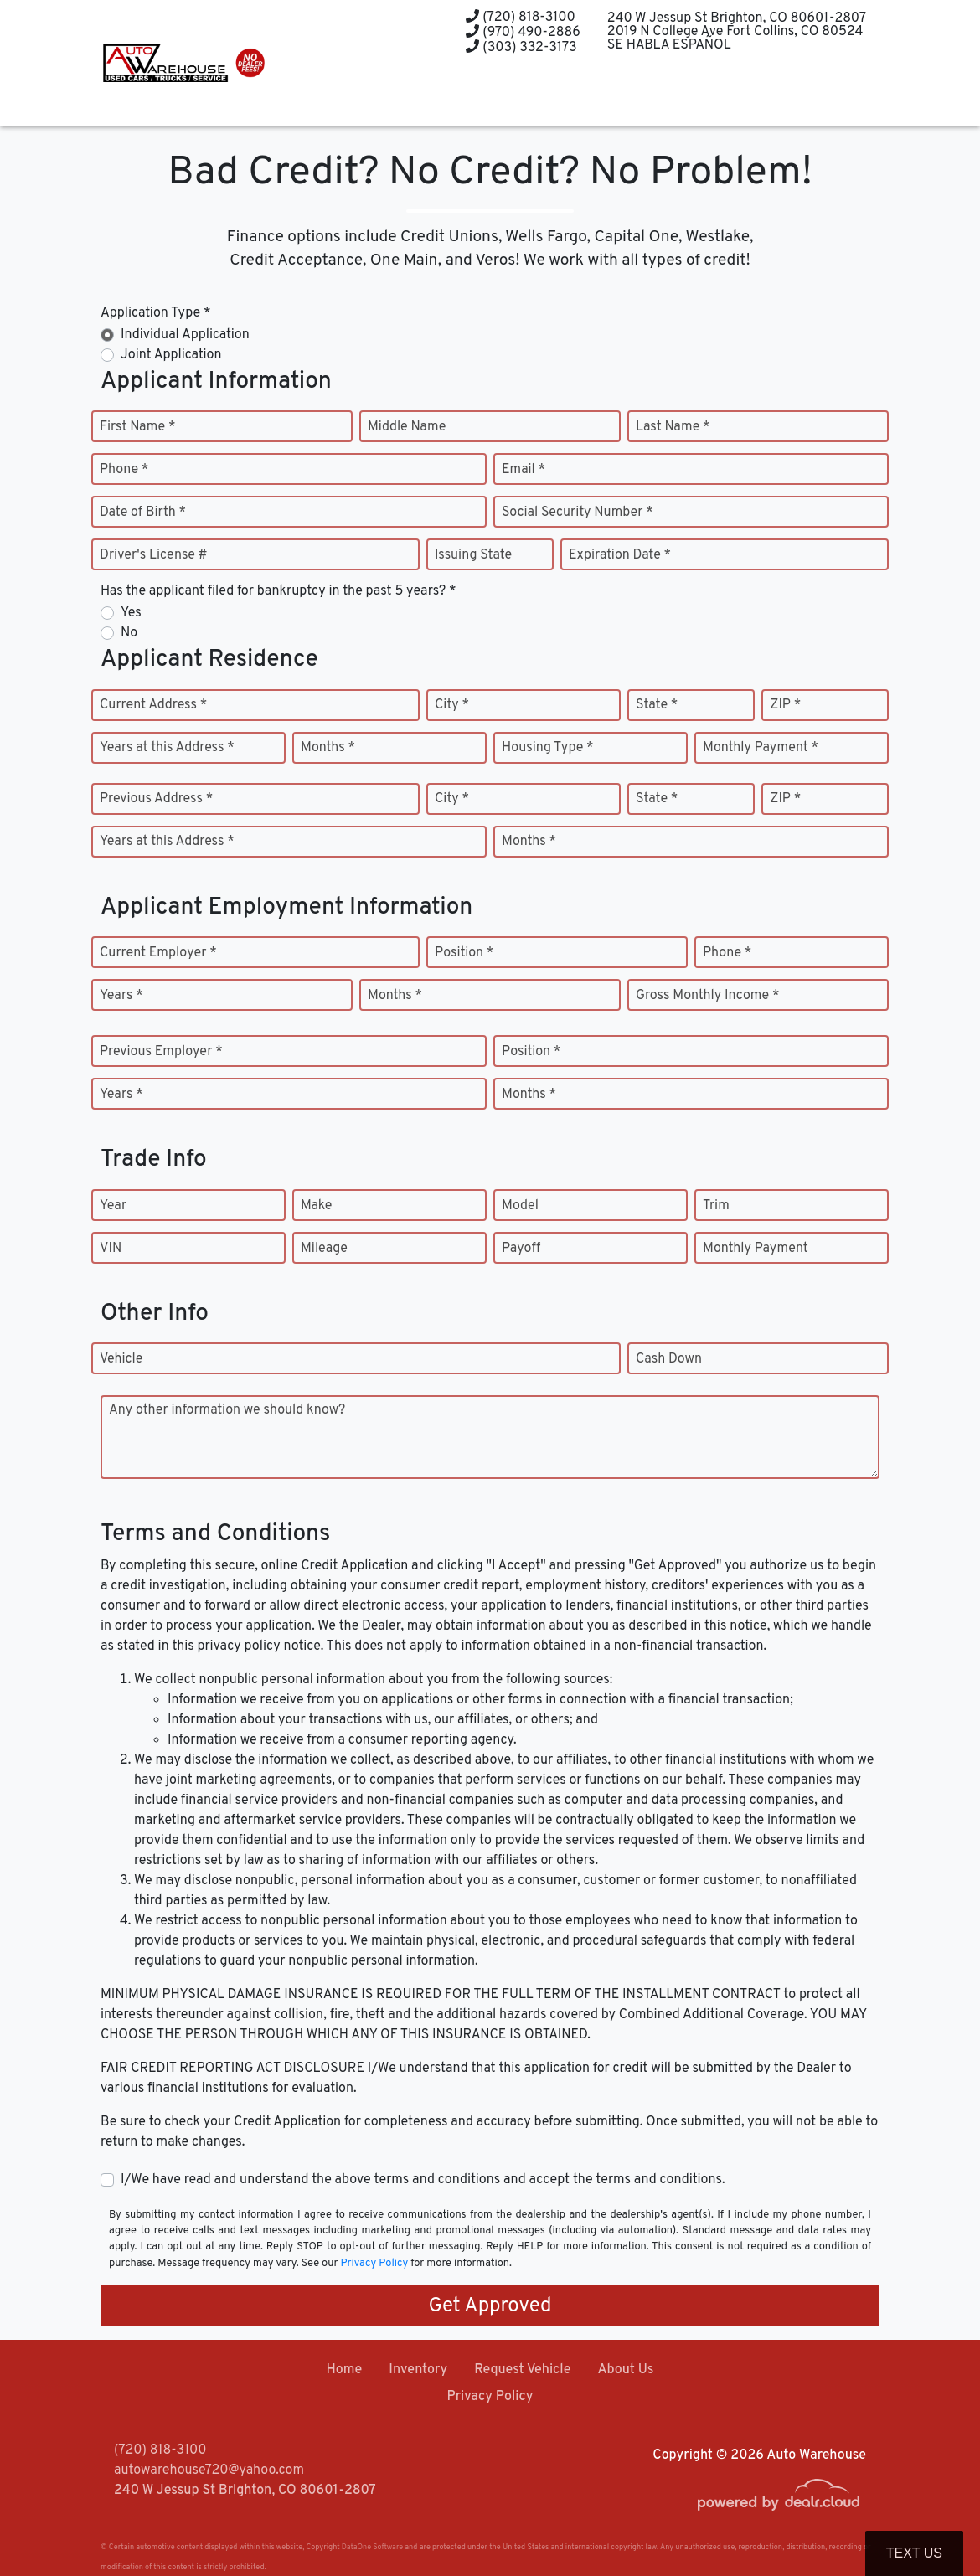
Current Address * (153, 705)
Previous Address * (156, 799)
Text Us (914, 2553)
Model (520, 1206)
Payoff (521, 1248)
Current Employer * (158, 953)
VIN (110, 1248)
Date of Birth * (143, 512)
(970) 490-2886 (523, 32)
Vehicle (121, 1359)
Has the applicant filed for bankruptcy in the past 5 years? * (278, 591)
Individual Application (185, 335)
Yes (131, 613)
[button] (448, 94)
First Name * (137, 427)
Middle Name (407, 427)
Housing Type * (548, 747)
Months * (328, 747)
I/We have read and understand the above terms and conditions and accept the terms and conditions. (423, 2180)
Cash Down (669, 1359)
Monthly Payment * (760, 747)
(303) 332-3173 (521, 47)
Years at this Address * (167, 747)
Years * (121, 995)
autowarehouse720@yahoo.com (209, 2470)
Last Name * (673, 427)
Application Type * (155, 313)
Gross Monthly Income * (707, 995)
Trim (716, 1206)
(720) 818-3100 (520, 17)
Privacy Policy (374, 2263)
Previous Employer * (161, 1051)
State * (657, 705)
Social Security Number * (577, 512)
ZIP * (785, 705)
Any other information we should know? (227, 1410)
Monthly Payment (755, 1248)
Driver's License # (154, 555)
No (129, 633)
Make (316, 1206)
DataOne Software (372, 2547)
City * (452, 705)
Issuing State (473, 555)
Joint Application (171, 355)
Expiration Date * (620, 555)
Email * (523, 469)
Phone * (124, 469)
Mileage (324, 1248)
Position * (464, 953)
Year (113, 1206)
